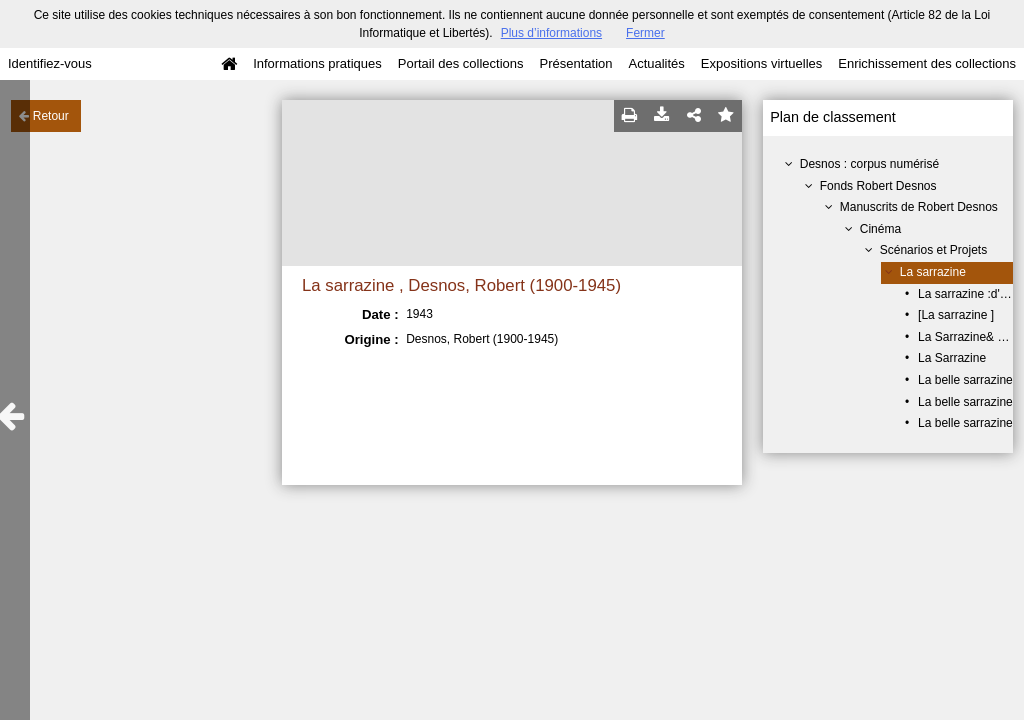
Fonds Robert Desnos (878, 186)
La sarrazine (933, 272)
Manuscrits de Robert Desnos (919, 207)
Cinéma (880, 229)
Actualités (656, 63)
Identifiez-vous (50, 63)
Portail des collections (461, 63)
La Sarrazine (952, 358)
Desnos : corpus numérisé (869, 164)
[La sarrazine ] (956, 315)
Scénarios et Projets (933, 250)
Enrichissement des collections (927, 63)
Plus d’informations (551, 33)
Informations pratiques (317, 63)
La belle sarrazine (965, 380)
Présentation (575, 63)
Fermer (645, 33)
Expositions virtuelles (761, 63)
